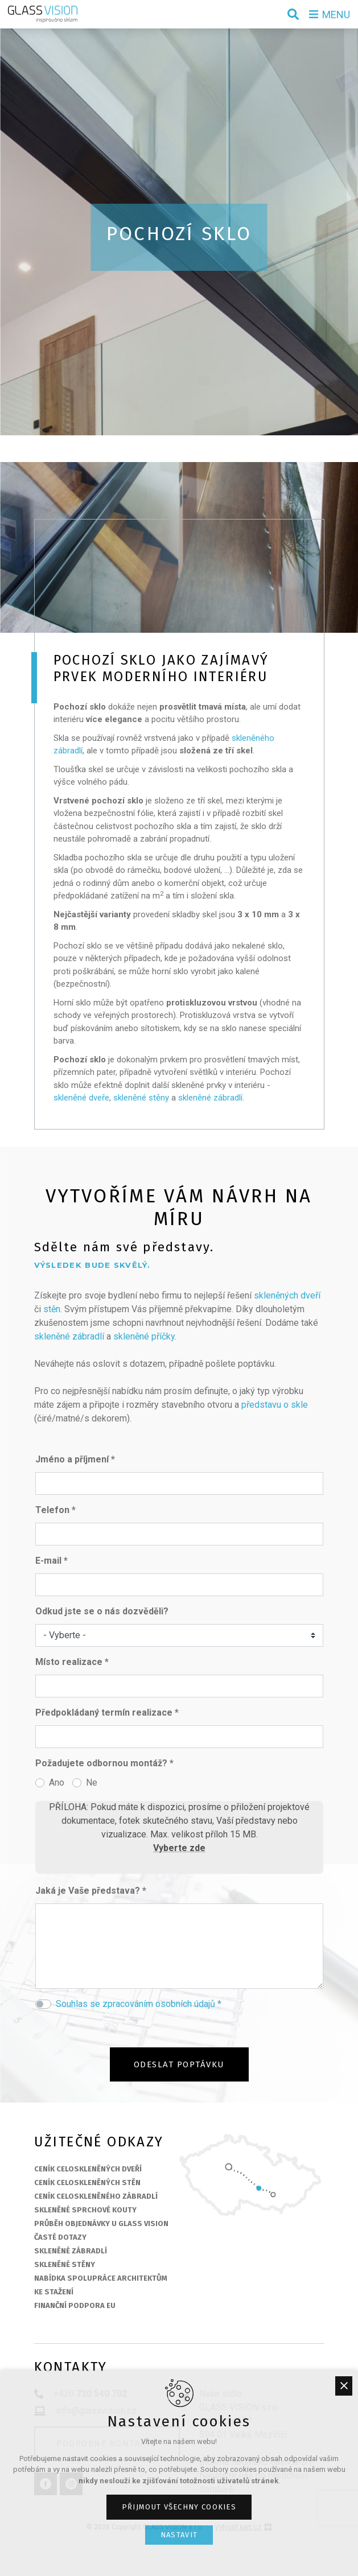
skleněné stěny (141, 1098)
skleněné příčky (144, 1336)
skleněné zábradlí (210, 1098)
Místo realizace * (72, 1661)
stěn (51, 1309)
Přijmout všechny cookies (179, 2507)
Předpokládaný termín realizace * (107, 1712)
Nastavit (179, 2534)
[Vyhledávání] (293, 14)
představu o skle (274, 1404)
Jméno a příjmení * (75, 1459)
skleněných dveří (287, 1295)
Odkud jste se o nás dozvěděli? (101, 1611)
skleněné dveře (81, 1098)
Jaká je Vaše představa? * (90, 1890)
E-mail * (51, 1560)
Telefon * (55, 1510)
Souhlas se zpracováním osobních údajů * (138, 2003)
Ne (91, 1782)
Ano (56, 1782)
